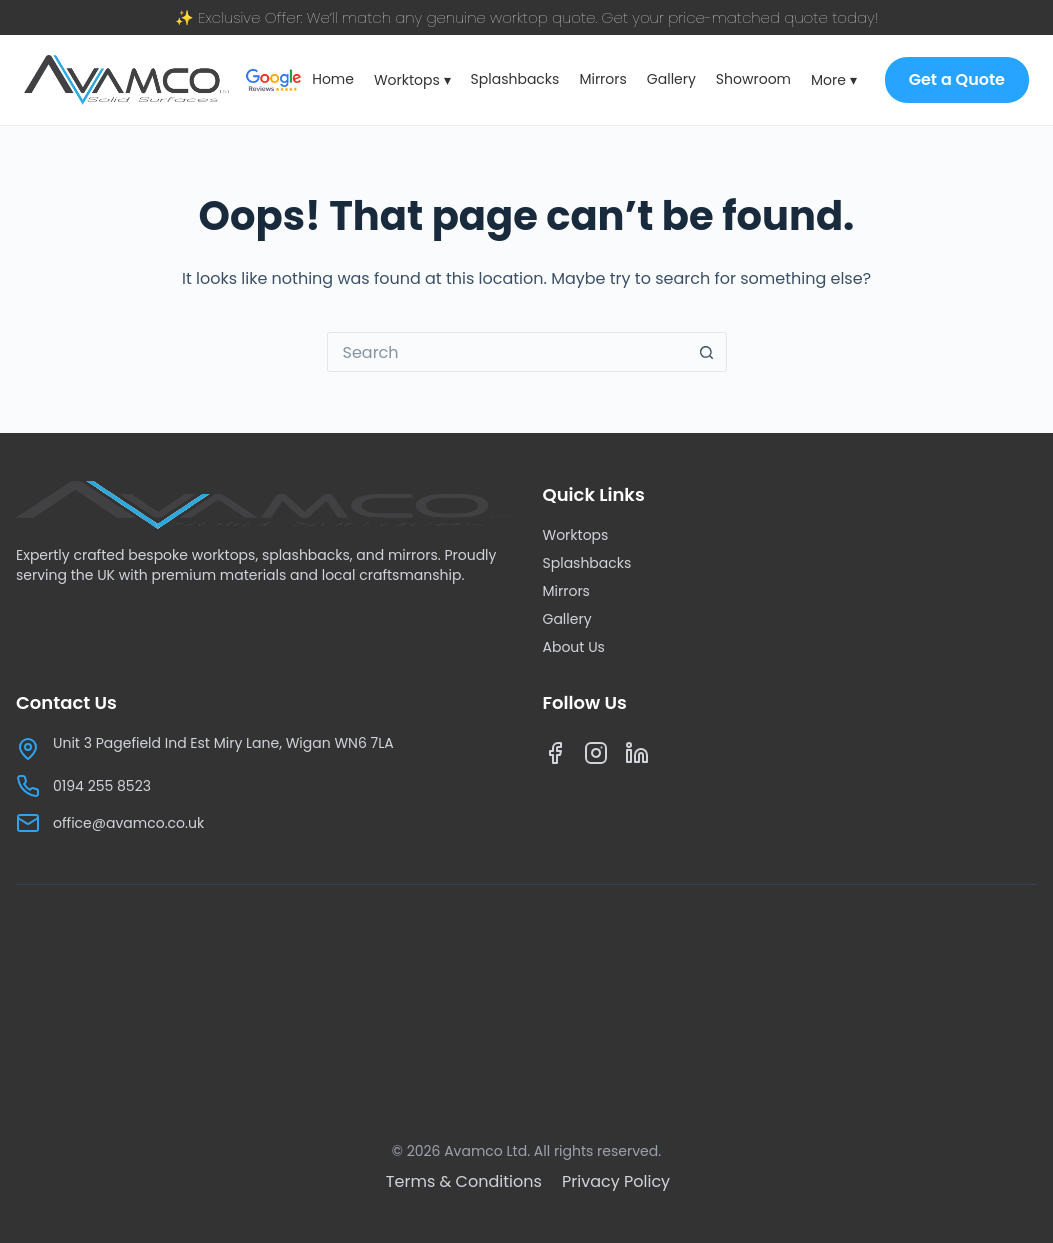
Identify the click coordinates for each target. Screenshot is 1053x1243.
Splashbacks (515, 79)
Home (333, 79)
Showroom (753, 79)
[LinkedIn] (637, 757)
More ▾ (834, 80)
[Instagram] (596, 757)
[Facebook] (555, 757)
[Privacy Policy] (616, 1181)
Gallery (671, 79)
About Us (574, 647)
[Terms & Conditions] (466, 1181)
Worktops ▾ (412, 80)
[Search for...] (507, 352)
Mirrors (602, 79)
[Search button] (707, 352)
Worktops (576, 535)
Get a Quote (957, 79)
